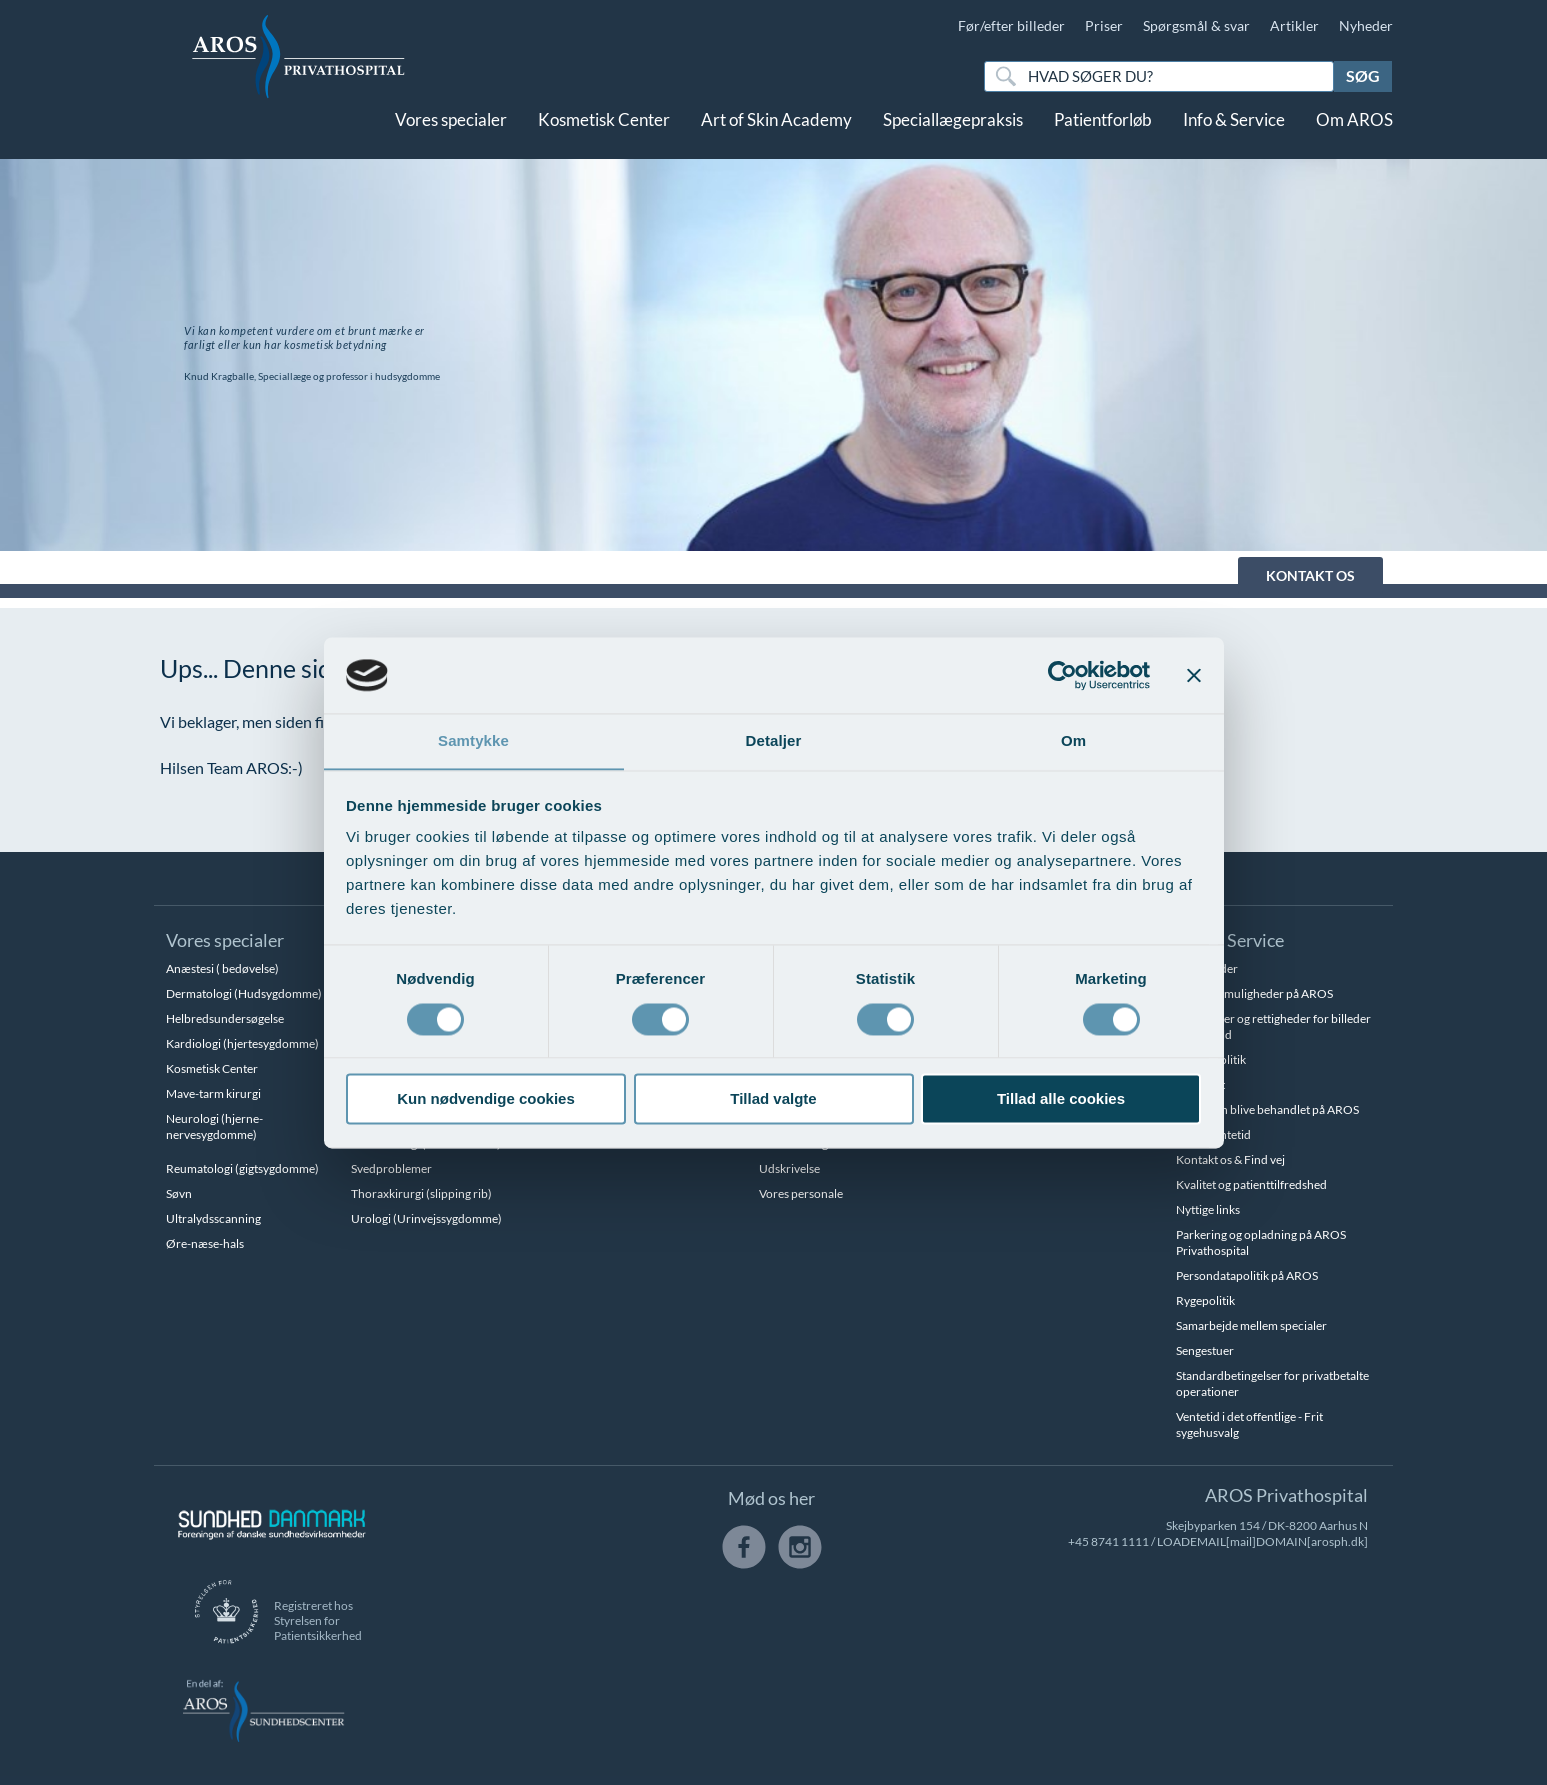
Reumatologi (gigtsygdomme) (242, 1168)
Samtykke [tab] (473, 740)
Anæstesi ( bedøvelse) (222, 968)
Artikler (1294, 25)
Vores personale (801, 1193)
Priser (1104, 25)
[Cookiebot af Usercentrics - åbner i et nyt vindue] (1062, 675)
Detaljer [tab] (774, 740)
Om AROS (1354, 137)
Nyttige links (1208, 1209)
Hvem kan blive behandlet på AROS (1267, 1109)
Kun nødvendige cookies (486, 1099)
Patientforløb (1103, 137)
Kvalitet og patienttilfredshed (1251, 1184)
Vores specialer (451, 137)
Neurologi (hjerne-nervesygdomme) (214, 1126)
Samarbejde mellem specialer (1251, 1325)
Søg (1363, 75)
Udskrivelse (789, 1168)
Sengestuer (1205, 1350)
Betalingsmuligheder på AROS (1254, 993)
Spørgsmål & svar (1196, 25)
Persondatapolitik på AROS (1247, 1275)
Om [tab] (1073, 740)
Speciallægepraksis (953, 137)
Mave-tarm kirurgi (213, 1093)
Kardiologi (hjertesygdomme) (242, 1043)
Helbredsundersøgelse (225, 1018)
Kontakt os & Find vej (1230, 1159)
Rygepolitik (1205, 1300)
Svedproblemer (391, 1168)
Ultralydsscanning (213, 1218)
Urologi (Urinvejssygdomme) (426, 1218)
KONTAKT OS (1310, 575)
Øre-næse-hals (205, 1243)
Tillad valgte (773, 1099)
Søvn (179, 1193)
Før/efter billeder (1011, 25)
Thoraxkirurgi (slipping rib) (421, 1193)
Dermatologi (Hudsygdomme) (244, 993)
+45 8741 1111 (1108, 1541)
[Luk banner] (1194, 675)
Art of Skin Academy (776, 137)
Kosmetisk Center (604, 137)
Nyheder (1366, 25)
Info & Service (1234, 137)
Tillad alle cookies (1061, 1099)
